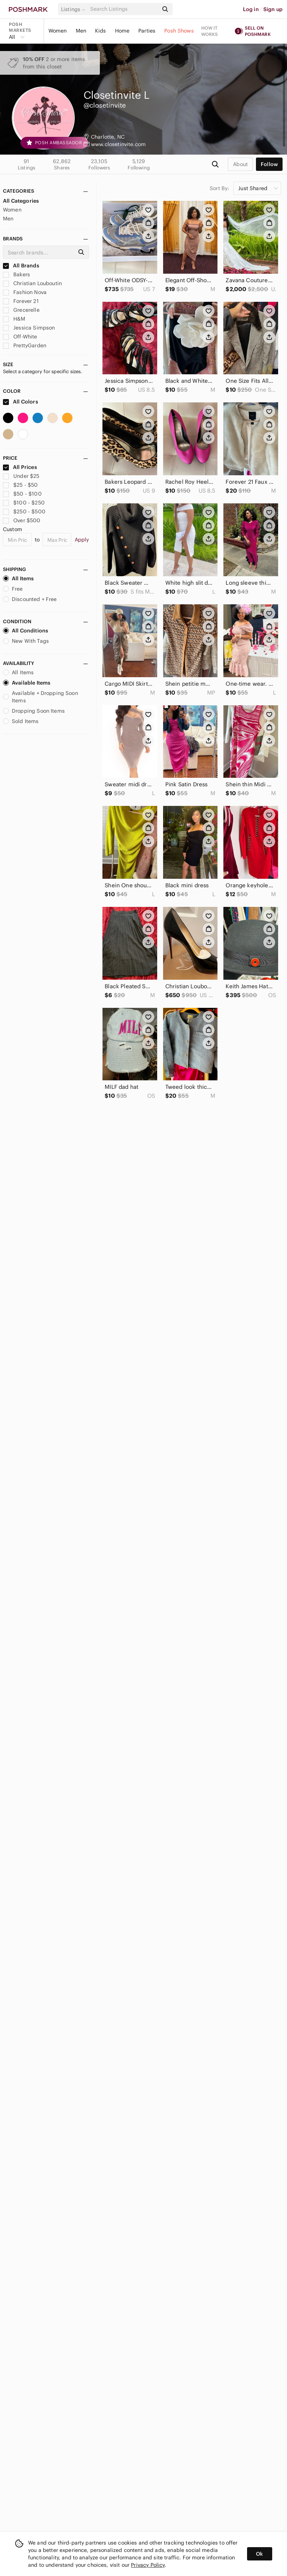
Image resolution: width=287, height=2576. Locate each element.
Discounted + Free (30, 599)
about (240, 164)
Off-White (20, 336)
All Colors (20, 401)
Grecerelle (21, 310)
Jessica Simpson (29, 327)
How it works (209, 31)
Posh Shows (179, 30)
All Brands (21, 265)
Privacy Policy (148, 2565)
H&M (14, 318)
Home (122, 30)
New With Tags (26, 641)
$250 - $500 (24, 511)
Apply (82, 539)
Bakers (16, 274)
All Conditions (25, 630)
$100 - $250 (24, 502)
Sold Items (21, 721)
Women (57, 30)
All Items (18, 578)
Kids (100, 30)
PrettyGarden (24, 345)
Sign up (273, 9)
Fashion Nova (25, 292)
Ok (259, 2553)
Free (13, 588)
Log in (251, 9)
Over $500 (22, 520)
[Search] (124, 9)
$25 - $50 (20, 485)
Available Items (26, 682)
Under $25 (21, 476)
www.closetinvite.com (118, 144)
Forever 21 (21, 301)
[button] (74, 9)
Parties (146, 30)
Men (81, 30)
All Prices (20, 467)
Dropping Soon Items (34, 711)
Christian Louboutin (32, 283)
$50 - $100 (22, 493)
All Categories (21, 200)
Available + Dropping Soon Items (40, 697)
